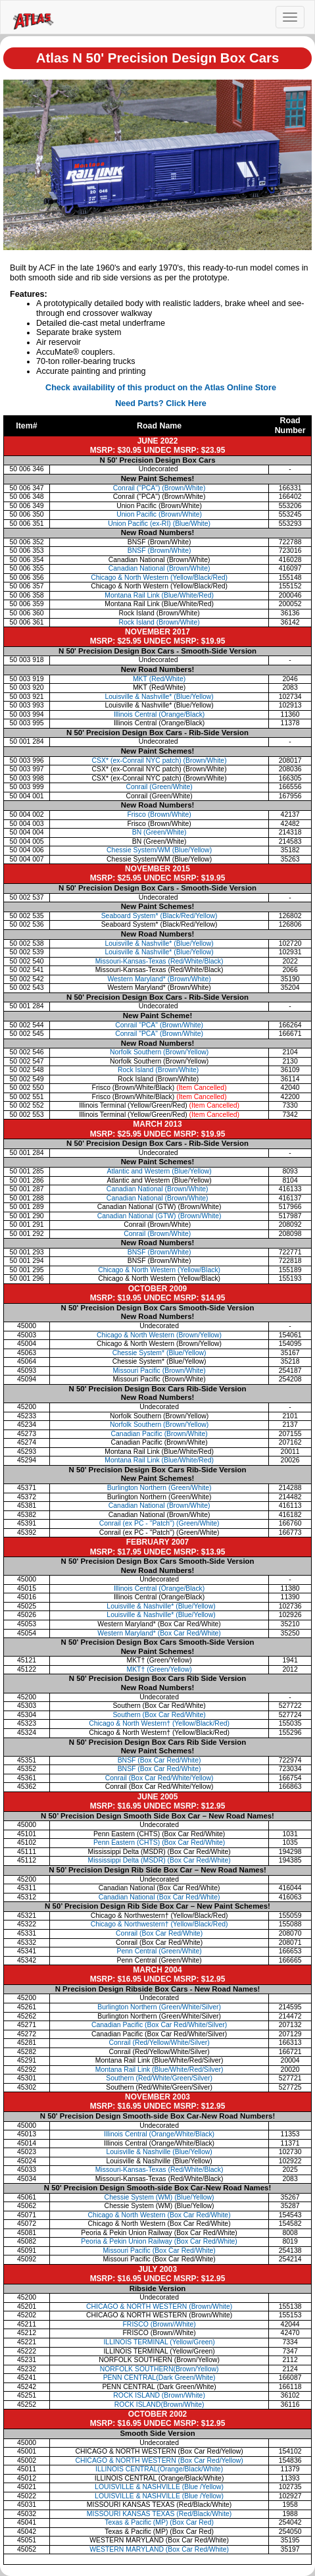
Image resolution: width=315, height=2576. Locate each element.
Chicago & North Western (159, 1270)
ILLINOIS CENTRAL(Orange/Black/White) (159, 2469)
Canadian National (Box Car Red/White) (159, 1897)
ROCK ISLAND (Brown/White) (159, 2395)
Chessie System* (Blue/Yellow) (159, 1352)
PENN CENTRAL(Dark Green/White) (159, 2377)
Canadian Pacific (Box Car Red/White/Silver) (159, 2024)
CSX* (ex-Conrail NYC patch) (159, 760)
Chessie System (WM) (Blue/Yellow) (159, 2197)
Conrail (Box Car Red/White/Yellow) (159, 1778)
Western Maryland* (158, 979)
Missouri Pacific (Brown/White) (158, 1370)
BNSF (159, 1252)
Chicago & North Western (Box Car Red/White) (159, 2215)
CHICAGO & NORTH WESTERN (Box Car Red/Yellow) (159, 2460)
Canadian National (159, 1189)
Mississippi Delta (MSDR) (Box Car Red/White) (159, 1860)
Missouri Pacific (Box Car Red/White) (159, 2250)
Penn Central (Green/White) (159, 1951)
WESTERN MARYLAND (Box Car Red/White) (159, 2549)
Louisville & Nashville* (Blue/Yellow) (160, 1606)
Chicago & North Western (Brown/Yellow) (159, 1335)
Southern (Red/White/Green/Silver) (159, 2078)
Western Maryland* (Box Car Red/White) (158, 1633)
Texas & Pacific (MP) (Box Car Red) (159, 2522)
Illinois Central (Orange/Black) (159, 1588)
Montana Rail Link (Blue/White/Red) (159, 595)
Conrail (159, 786)
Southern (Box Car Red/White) (158, 1714)
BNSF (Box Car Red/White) (159, 1760)
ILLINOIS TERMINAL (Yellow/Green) (158, 2342)
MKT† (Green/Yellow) (158, 1669)
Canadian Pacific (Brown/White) (159, 1433)
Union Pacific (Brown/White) (159, 514)
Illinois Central (159, 714)
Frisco (159, 814)
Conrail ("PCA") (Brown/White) (159, 488)
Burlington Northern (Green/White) (159, 1487)
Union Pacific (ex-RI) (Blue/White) (159, 523)
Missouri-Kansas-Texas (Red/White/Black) (159, 2169)
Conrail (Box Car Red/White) (159, 1933)
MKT (159, 679)
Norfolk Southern (159, 1052)
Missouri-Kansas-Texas (159, 961)
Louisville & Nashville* (159, 696)
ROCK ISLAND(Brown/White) (159, 2404)
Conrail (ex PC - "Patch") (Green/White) (159, 1523)
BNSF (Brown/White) (159, 550)
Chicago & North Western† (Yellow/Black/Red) (159, 1723)
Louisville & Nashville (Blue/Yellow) (159, 2151)
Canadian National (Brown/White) (159, 568)
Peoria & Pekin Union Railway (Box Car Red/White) (159, 2241)
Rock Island (159, 1069)
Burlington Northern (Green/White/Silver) (159, 2007)
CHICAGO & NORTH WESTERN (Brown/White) (159, 2306)
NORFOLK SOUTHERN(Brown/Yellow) (159, 2369)
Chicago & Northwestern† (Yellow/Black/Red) (159, 1924)
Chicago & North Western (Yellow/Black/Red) (159, 577)
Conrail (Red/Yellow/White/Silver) (159, 2042)
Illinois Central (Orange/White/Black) (159, 2134)
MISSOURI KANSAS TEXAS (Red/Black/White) (159, 2513)
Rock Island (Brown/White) (158, 622)
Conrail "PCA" (159, 1025)
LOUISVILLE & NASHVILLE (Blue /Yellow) (159, 2486)
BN (159, 832)
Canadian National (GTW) (159, 1216)
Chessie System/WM (159, 850)
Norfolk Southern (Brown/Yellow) (159, 1424)
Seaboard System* (159, 915)
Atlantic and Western (159, 1171)
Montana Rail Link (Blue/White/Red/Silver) (159, 2069)
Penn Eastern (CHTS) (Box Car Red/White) (159, 1842)
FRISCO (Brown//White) (159, 2324)
